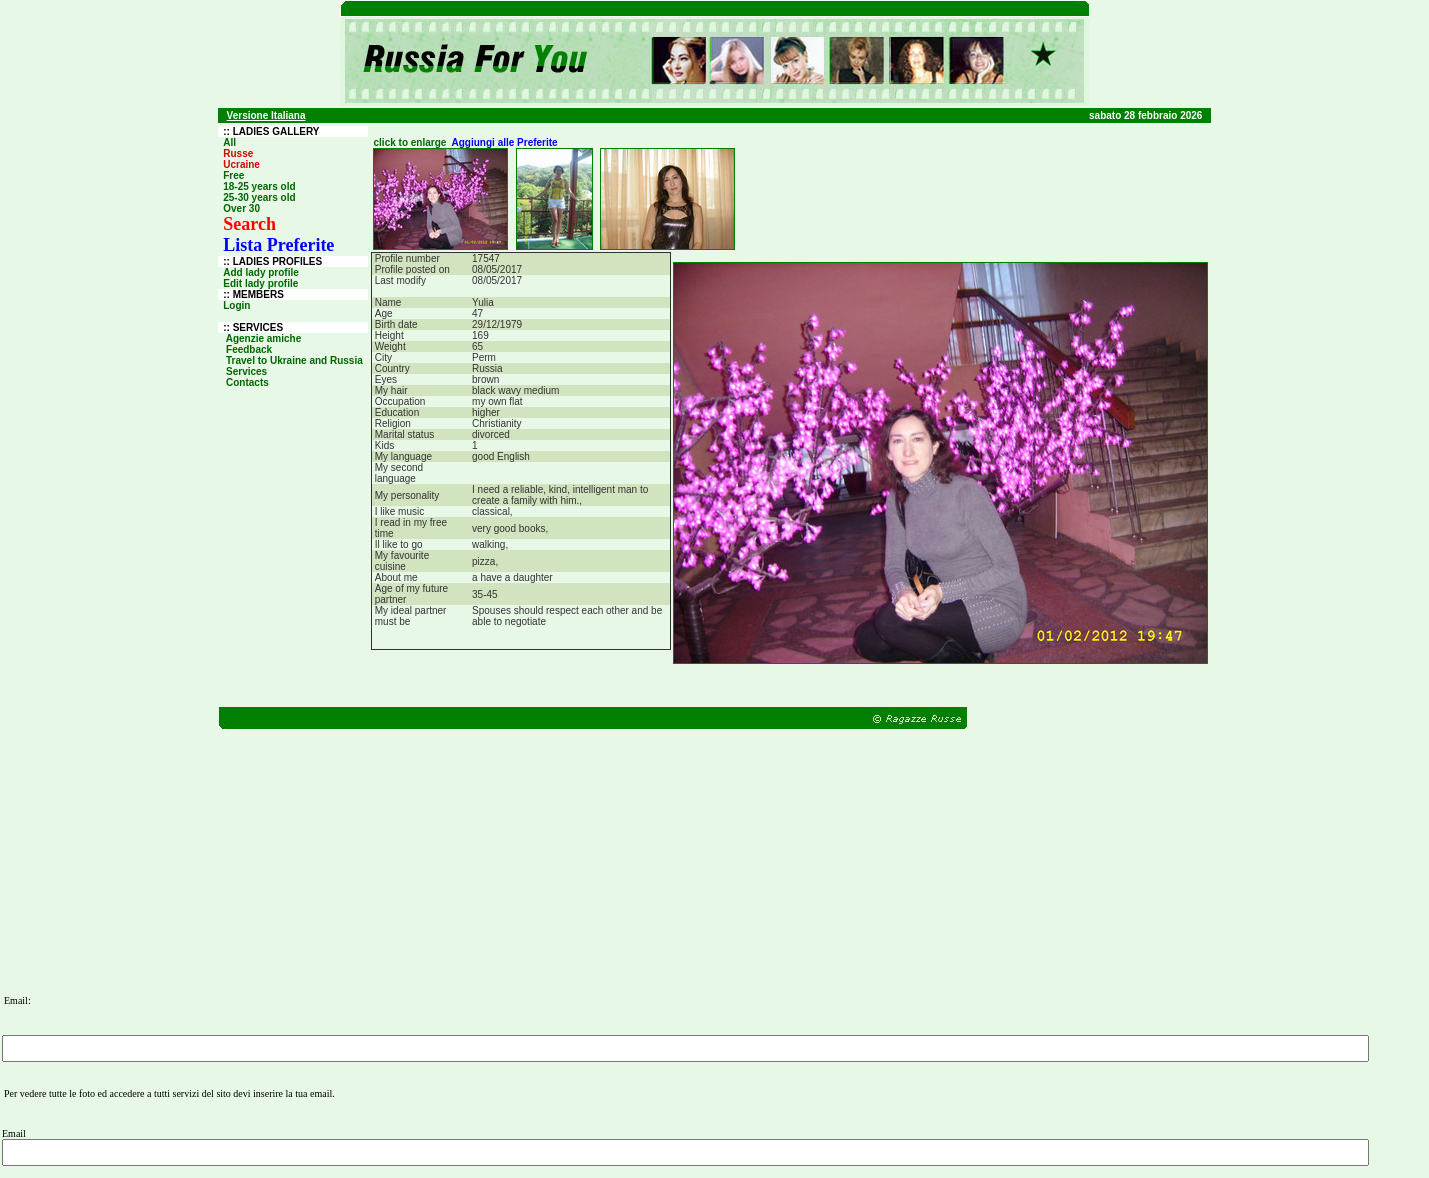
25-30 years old (259, 197)
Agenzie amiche (263, 338)
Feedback (249, 349)
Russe (238, 153)
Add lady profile (261, 272)
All (229, 142)
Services (246, 371)
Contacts (247, 382)
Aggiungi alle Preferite (505, 142)
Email (14, 1133)
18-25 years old (259, 186)
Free (233, 175)
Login (236, 305)
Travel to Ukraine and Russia (294, 360)
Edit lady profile (260, 283)
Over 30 (241, 208)
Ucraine (241, 164)
